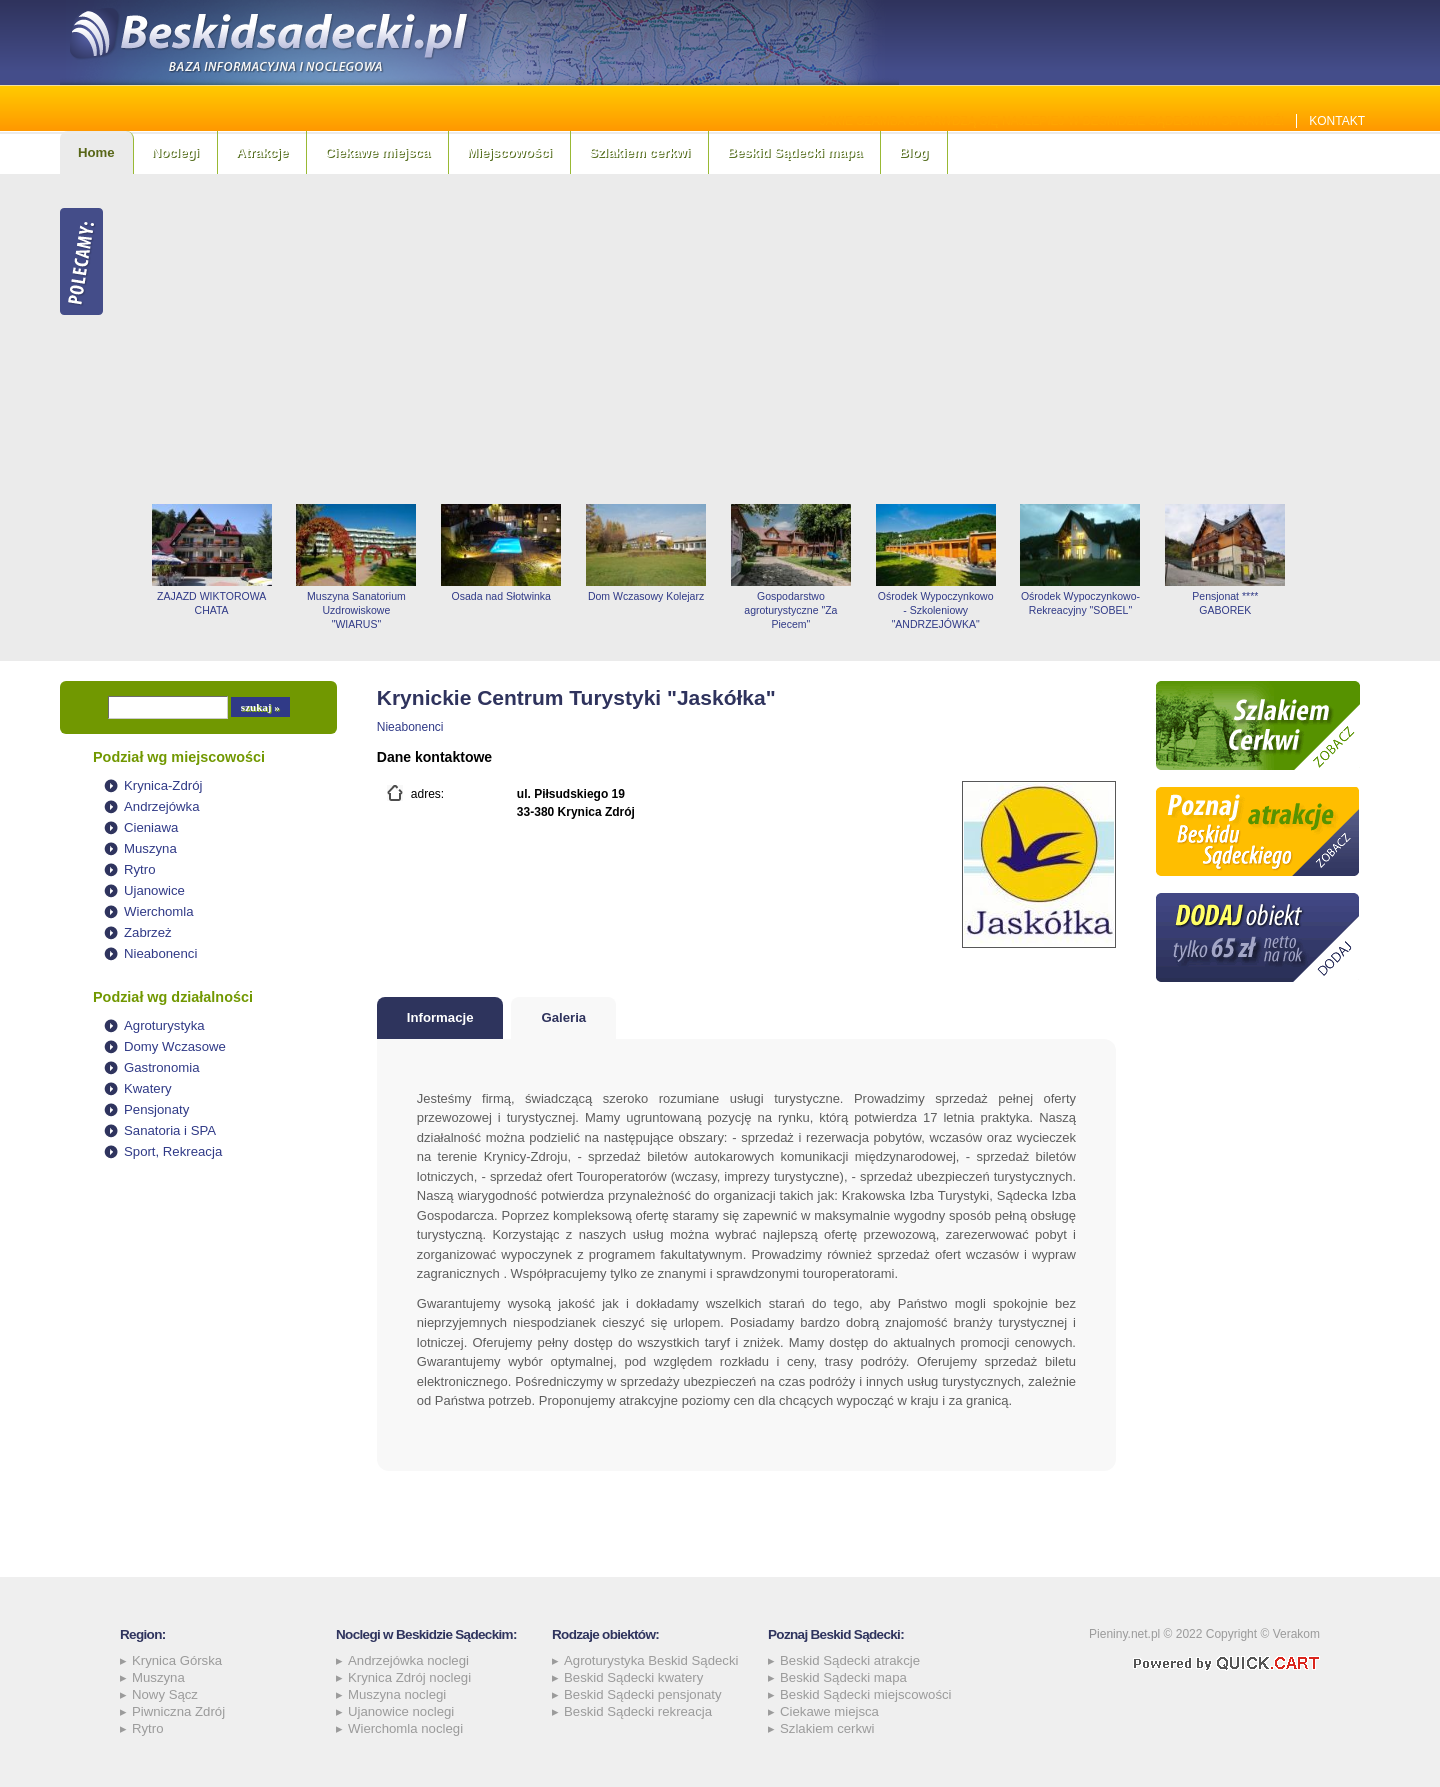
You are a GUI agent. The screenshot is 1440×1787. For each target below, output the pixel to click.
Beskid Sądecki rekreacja (638, 1711)
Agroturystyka (164, 1025)
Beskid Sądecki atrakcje (850, 1660)
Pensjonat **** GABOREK (1225, 603)
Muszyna (150, 848)
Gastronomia (162, 1067)
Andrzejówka (162, 806)
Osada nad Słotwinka (501, 596)
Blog (913, 152)
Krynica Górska (177, 1660)
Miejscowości (509, 152)
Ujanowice (154, 890)
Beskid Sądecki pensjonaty (643, 1694)
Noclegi (176, 152)
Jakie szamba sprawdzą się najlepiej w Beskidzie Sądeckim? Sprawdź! (1052, 121)
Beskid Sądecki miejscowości (866, 1694)
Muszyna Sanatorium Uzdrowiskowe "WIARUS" (356, 610)
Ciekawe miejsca (377, 152)
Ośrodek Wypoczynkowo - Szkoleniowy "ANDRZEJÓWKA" (936, 610)
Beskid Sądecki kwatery (633, 1677)
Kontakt (1337, 121)
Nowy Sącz (165, 1694)
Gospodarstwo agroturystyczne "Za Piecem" (790, 610)
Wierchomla (159, 911)
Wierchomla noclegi (405, 1728)
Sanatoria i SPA (170, 1130)
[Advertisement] (760, 339)
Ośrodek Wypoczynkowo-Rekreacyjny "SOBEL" (1080, 603)
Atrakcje (262, 152)
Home (96, 152)
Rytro (140, 869)
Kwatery (148, 1088)
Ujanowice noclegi (401, 1711)
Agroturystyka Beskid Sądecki (651, 1660)
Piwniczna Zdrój (178, 1711)
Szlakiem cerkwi (639, 152)
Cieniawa (151, 827)
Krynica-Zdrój (163, 785)
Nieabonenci (160, 953)
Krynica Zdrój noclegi (409, 1677)
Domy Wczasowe (175, 1046)
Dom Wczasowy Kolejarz (646, 596)
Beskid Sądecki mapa (794, 152)
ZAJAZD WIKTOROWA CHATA (211, 603)
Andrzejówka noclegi (408, 1660)
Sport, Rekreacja (173, 1151)
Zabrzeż (148, 932)
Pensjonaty (156, 1109)
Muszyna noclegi (397, 1694)
